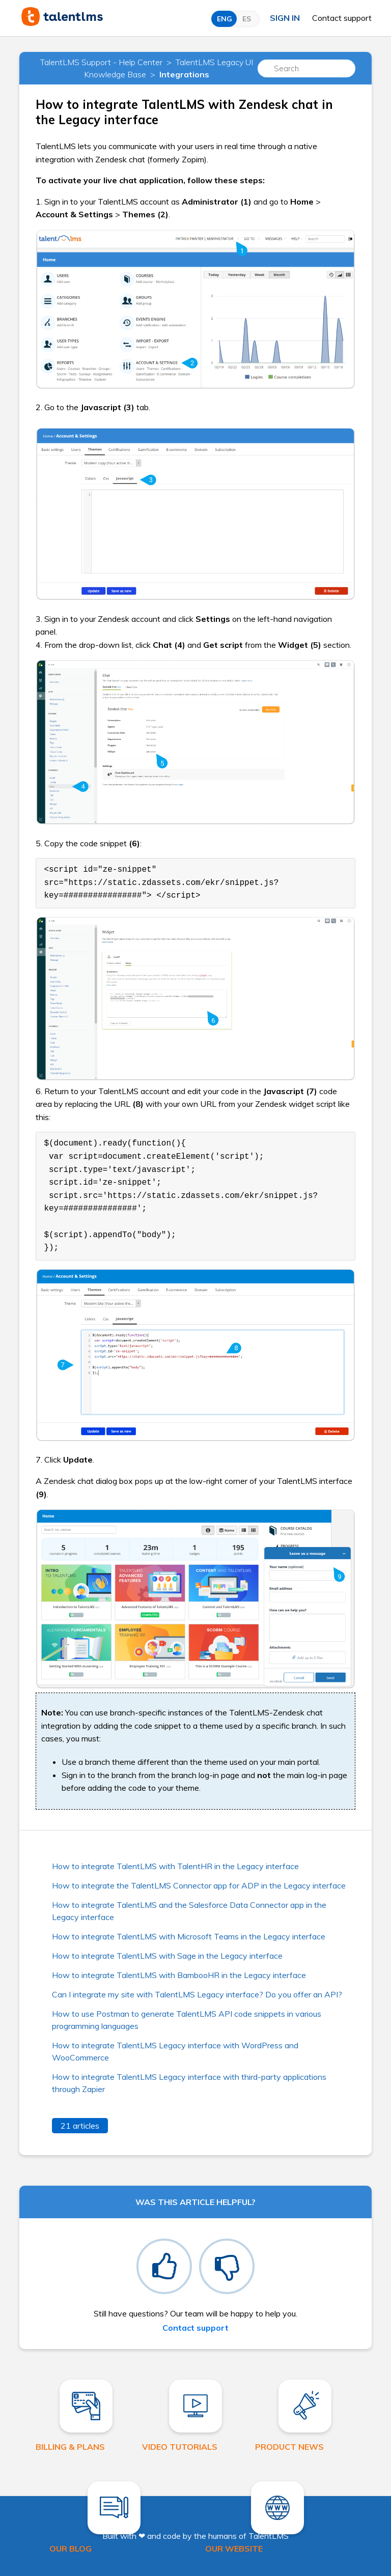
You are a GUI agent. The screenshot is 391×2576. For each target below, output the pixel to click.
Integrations (184, 74)
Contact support (342, 18)
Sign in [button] (285, 18)
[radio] (164, 2266)
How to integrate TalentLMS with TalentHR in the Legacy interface (175, 1866)
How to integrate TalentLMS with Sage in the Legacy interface (167, 1956)
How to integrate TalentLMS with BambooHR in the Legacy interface (179, 1975)
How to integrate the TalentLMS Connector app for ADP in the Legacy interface (199, 1885)
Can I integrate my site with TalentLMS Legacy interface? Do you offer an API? (197, 1994)
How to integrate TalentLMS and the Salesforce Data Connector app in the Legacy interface (189, 1911)
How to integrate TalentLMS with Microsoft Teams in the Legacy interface (188, 1936)
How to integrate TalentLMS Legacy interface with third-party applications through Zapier (189, 2083)
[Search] (306, 68)
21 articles (80, 2126)
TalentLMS (268, 2536)
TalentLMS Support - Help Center (101, 62)
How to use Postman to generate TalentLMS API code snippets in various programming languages (186, 2020)
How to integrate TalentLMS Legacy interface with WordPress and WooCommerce (175, 2051)
